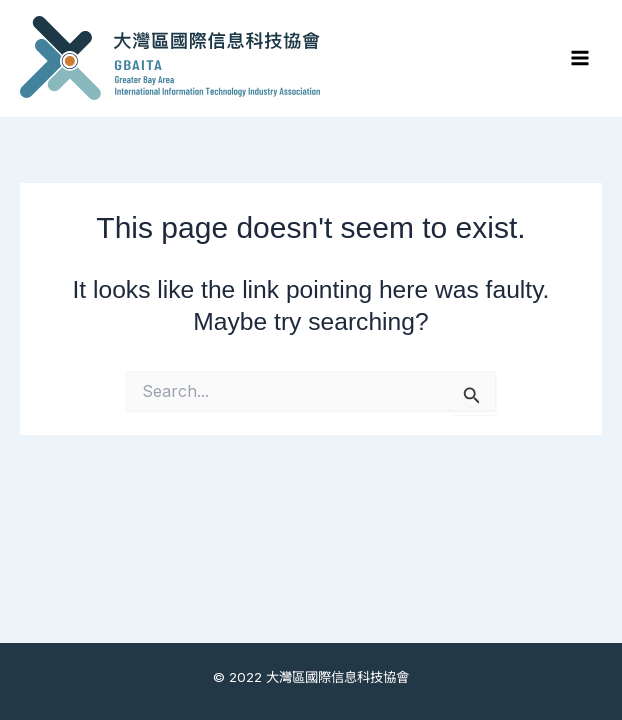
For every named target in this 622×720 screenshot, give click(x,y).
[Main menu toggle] (579, 58)
